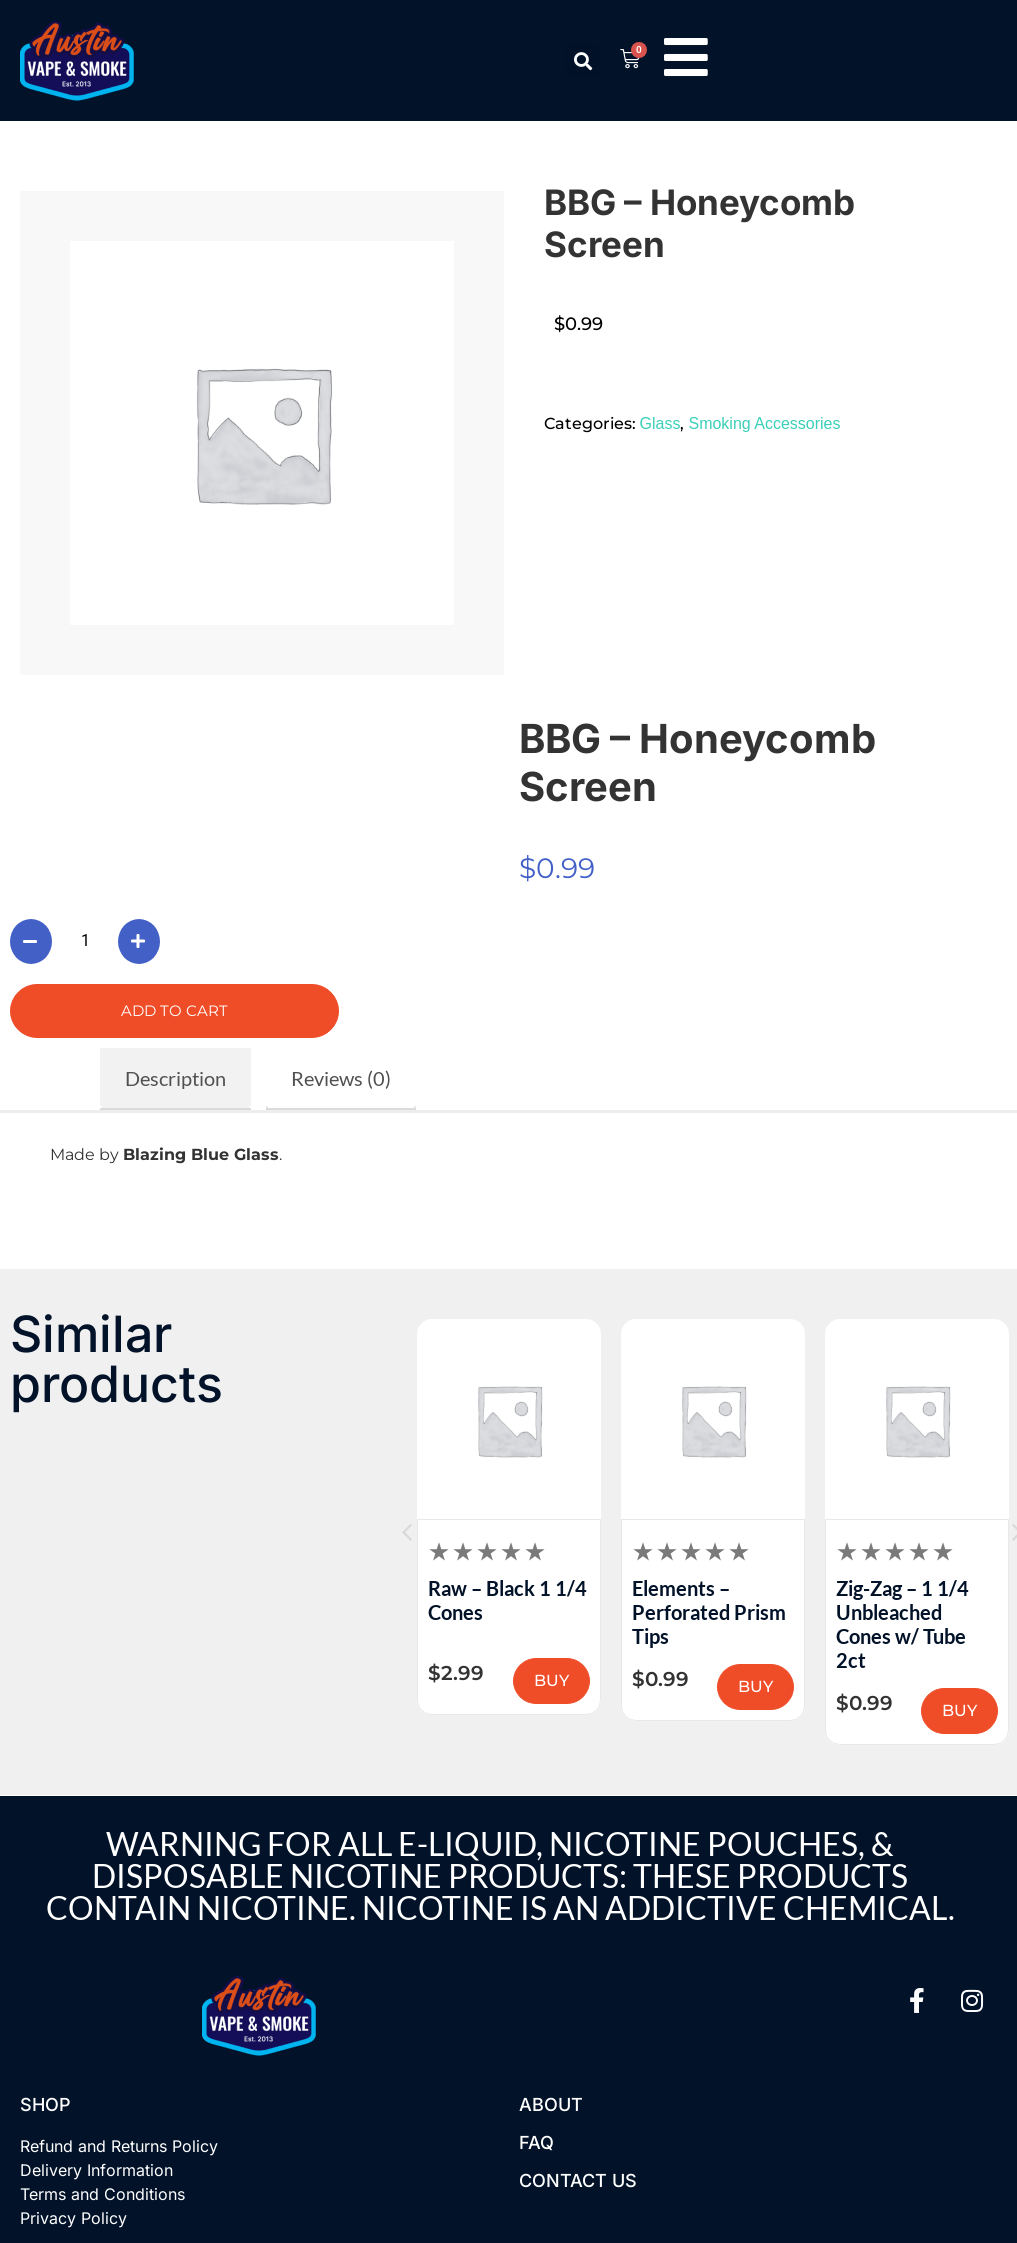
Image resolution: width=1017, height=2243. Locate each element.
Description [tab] (175, 1078)
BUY (551, 1686)
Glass (660, 423)
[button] (582, 60)
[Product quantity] (85, 941)
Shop (45, 2104)
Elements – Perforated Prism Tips (913, 1612)
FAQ (536, 2142)
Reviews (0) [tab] (341, 1078)
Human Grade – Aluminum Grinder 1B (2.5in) (507, 1612)
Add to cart (174, 1010)
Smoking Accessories (764, 423)
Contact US (578, 2180)
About (551, 2104)
